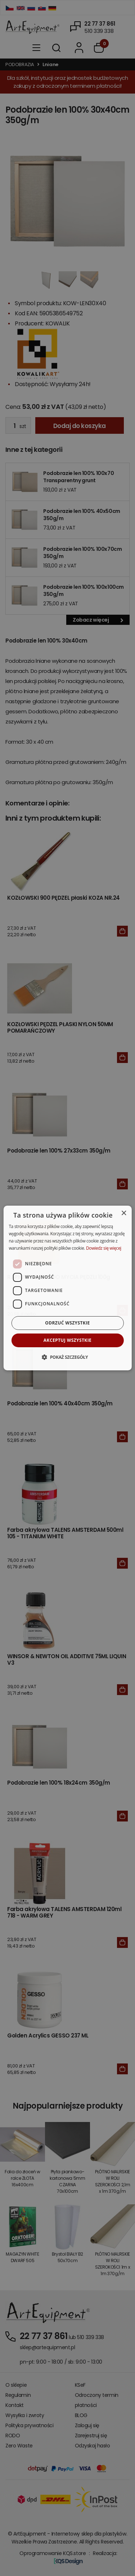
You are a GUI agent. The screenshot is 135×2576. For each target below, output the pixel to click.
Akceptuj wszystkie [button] (67, 1340)
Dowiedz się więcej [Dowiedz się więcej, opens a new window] (103, 1248)
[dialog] (67, 1288)
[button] (67, 1357)
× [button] (123, 1213)
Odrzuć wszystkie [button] (67, 1323)
